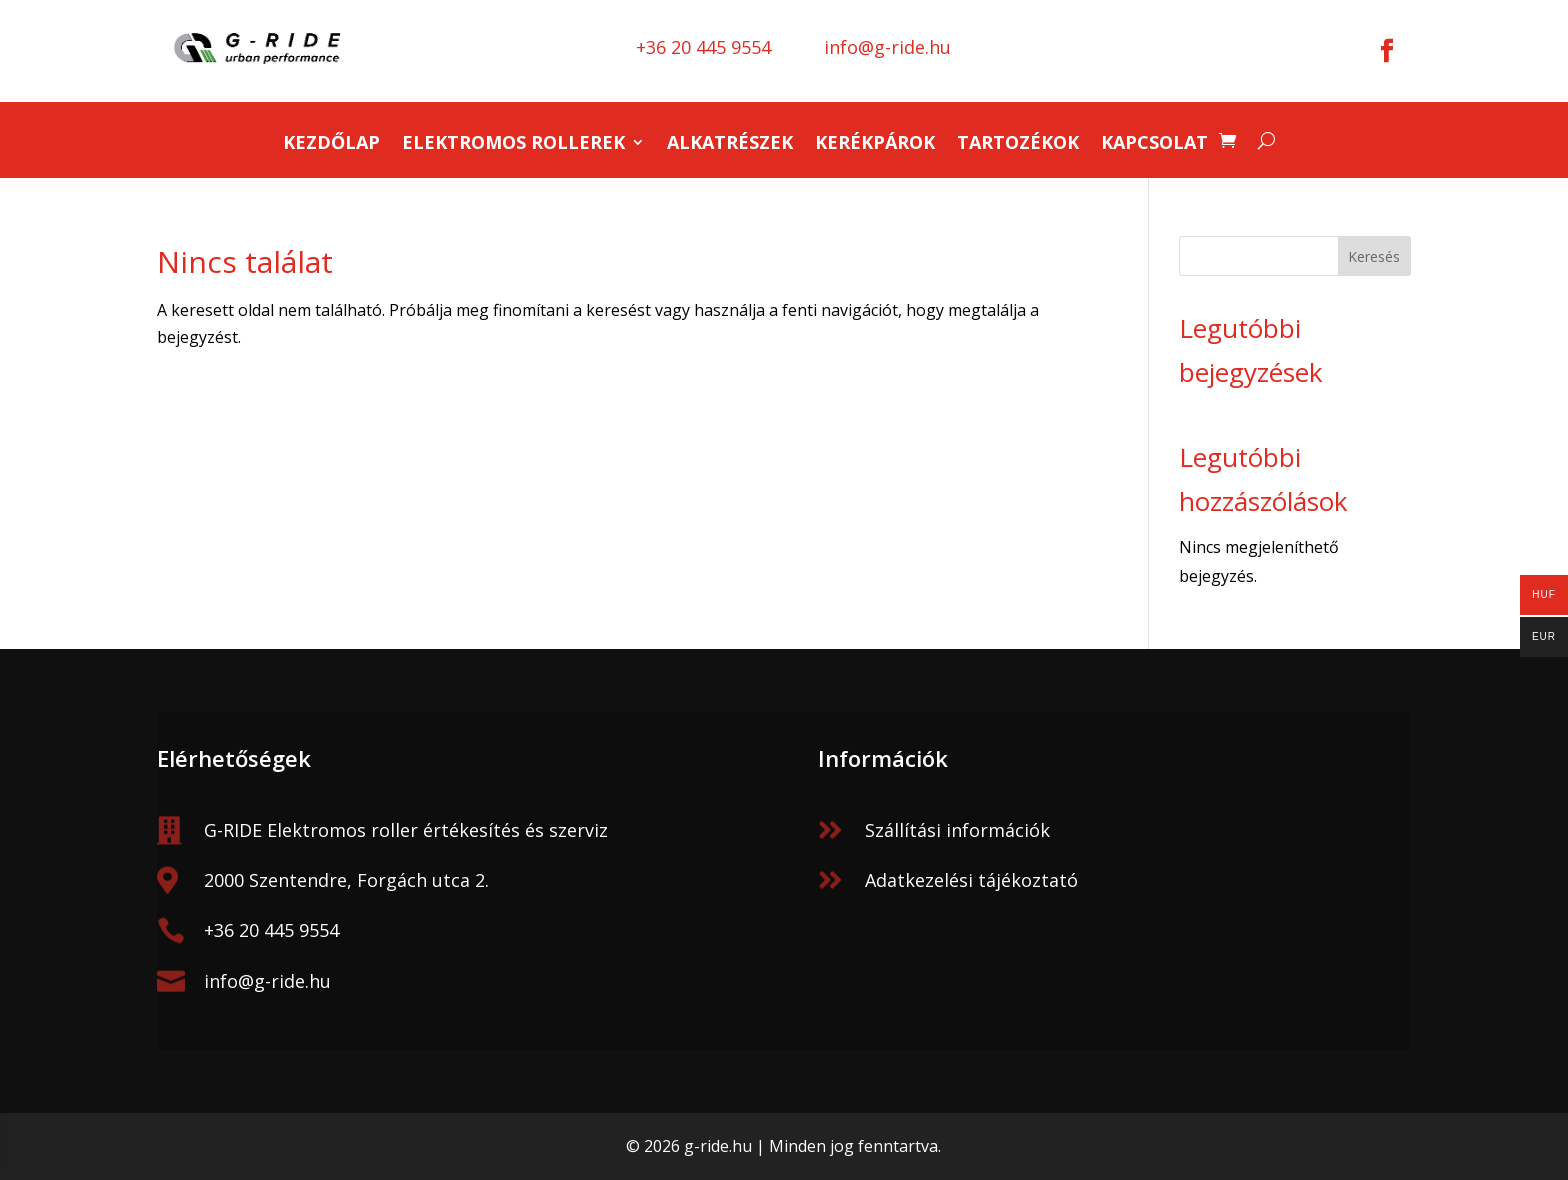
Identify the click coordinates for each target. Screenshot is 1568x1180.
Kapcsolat (1154, 144)
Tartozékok (1018, 144)
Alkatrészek (730, 144)
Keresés (1374, 256)
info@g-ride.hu (267, 981)
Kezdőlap (331, 144)
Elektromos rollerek (513, 144)
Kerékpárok (875, 144)
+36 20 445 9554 (271, 930)
